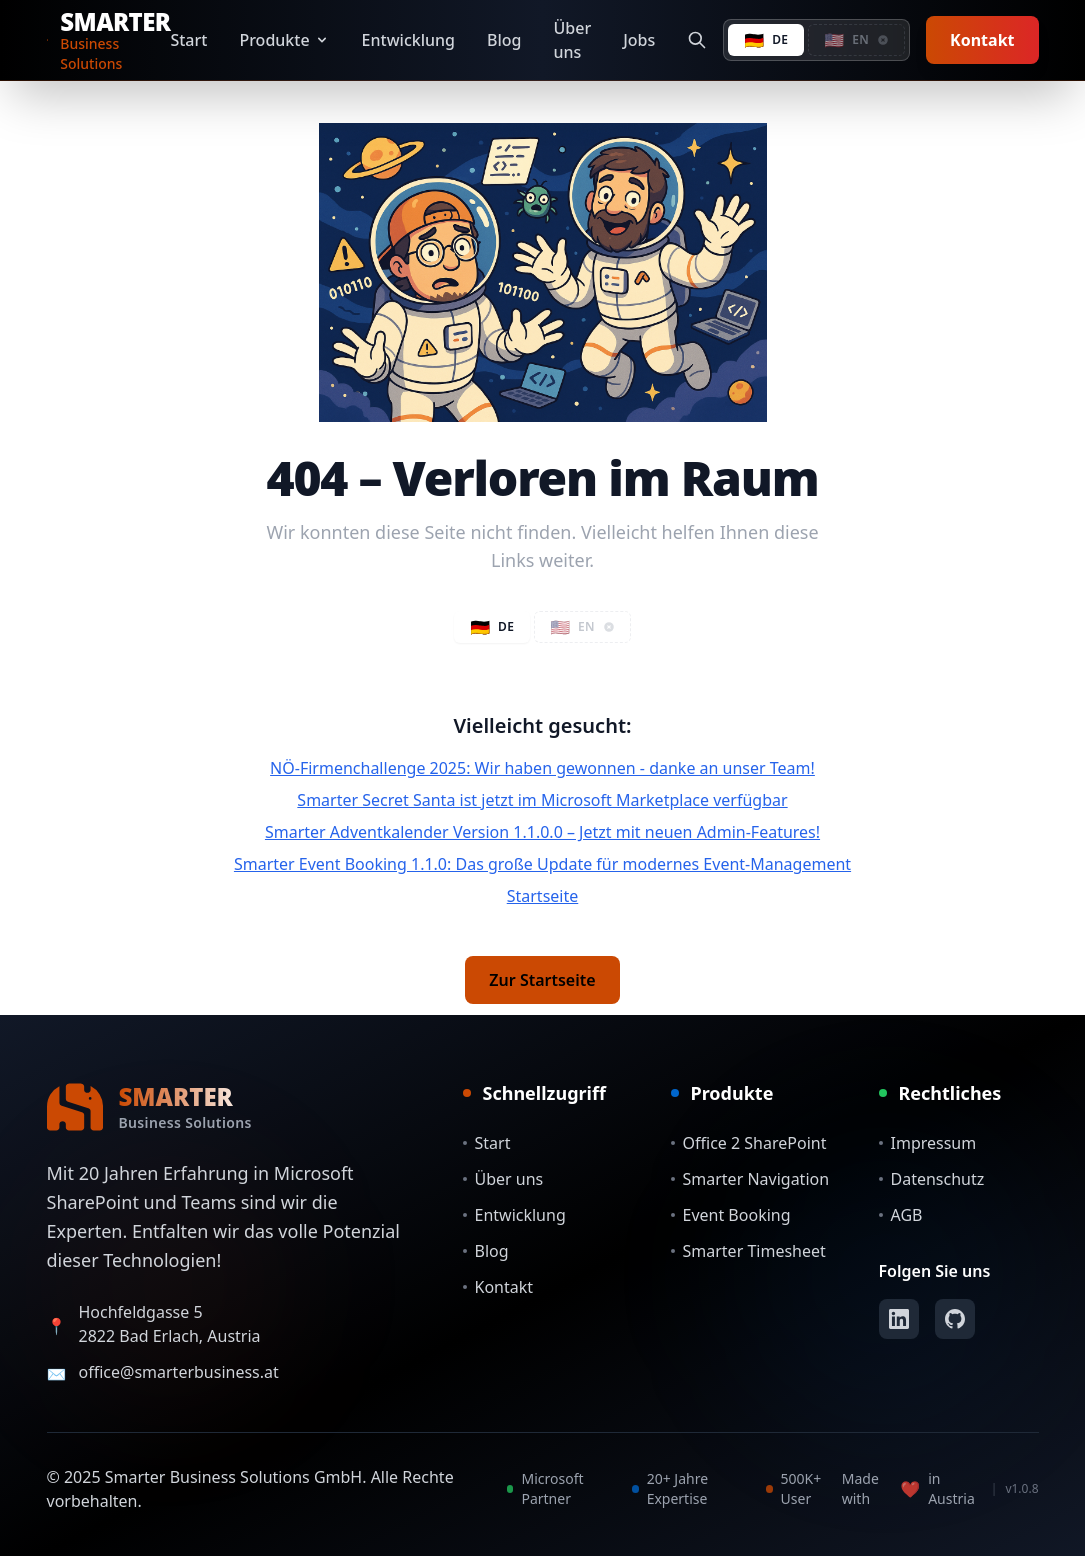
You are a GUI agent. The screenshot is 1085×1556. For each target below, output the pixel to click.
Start (188, 40)
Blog (504, 40)
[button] (856, 40)
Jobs (639, 40)
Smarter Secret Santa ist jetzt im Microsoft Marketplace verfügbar (542, 800)
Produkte (284, 40)
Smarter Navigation (750, 1179)
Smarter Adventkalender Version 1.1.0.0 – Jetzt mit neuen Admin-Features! (542, 832)
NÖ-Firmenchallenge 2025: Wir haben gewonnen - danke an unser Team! (542, 768)
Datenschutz (932, 1179)
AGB (901, 1215)
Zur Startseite (542, 980)
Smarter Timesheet (748, 1251)
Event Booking (731, 1215)
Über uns (573, 40)
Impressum (928, 1143)
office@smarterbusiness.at (179, 1372)
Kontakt (982, 40)
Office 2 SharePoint (749, 1143)
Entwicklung (408, 40)
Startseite (543, 896)
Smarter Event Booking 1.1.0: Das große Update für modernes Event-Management (542, 864)
